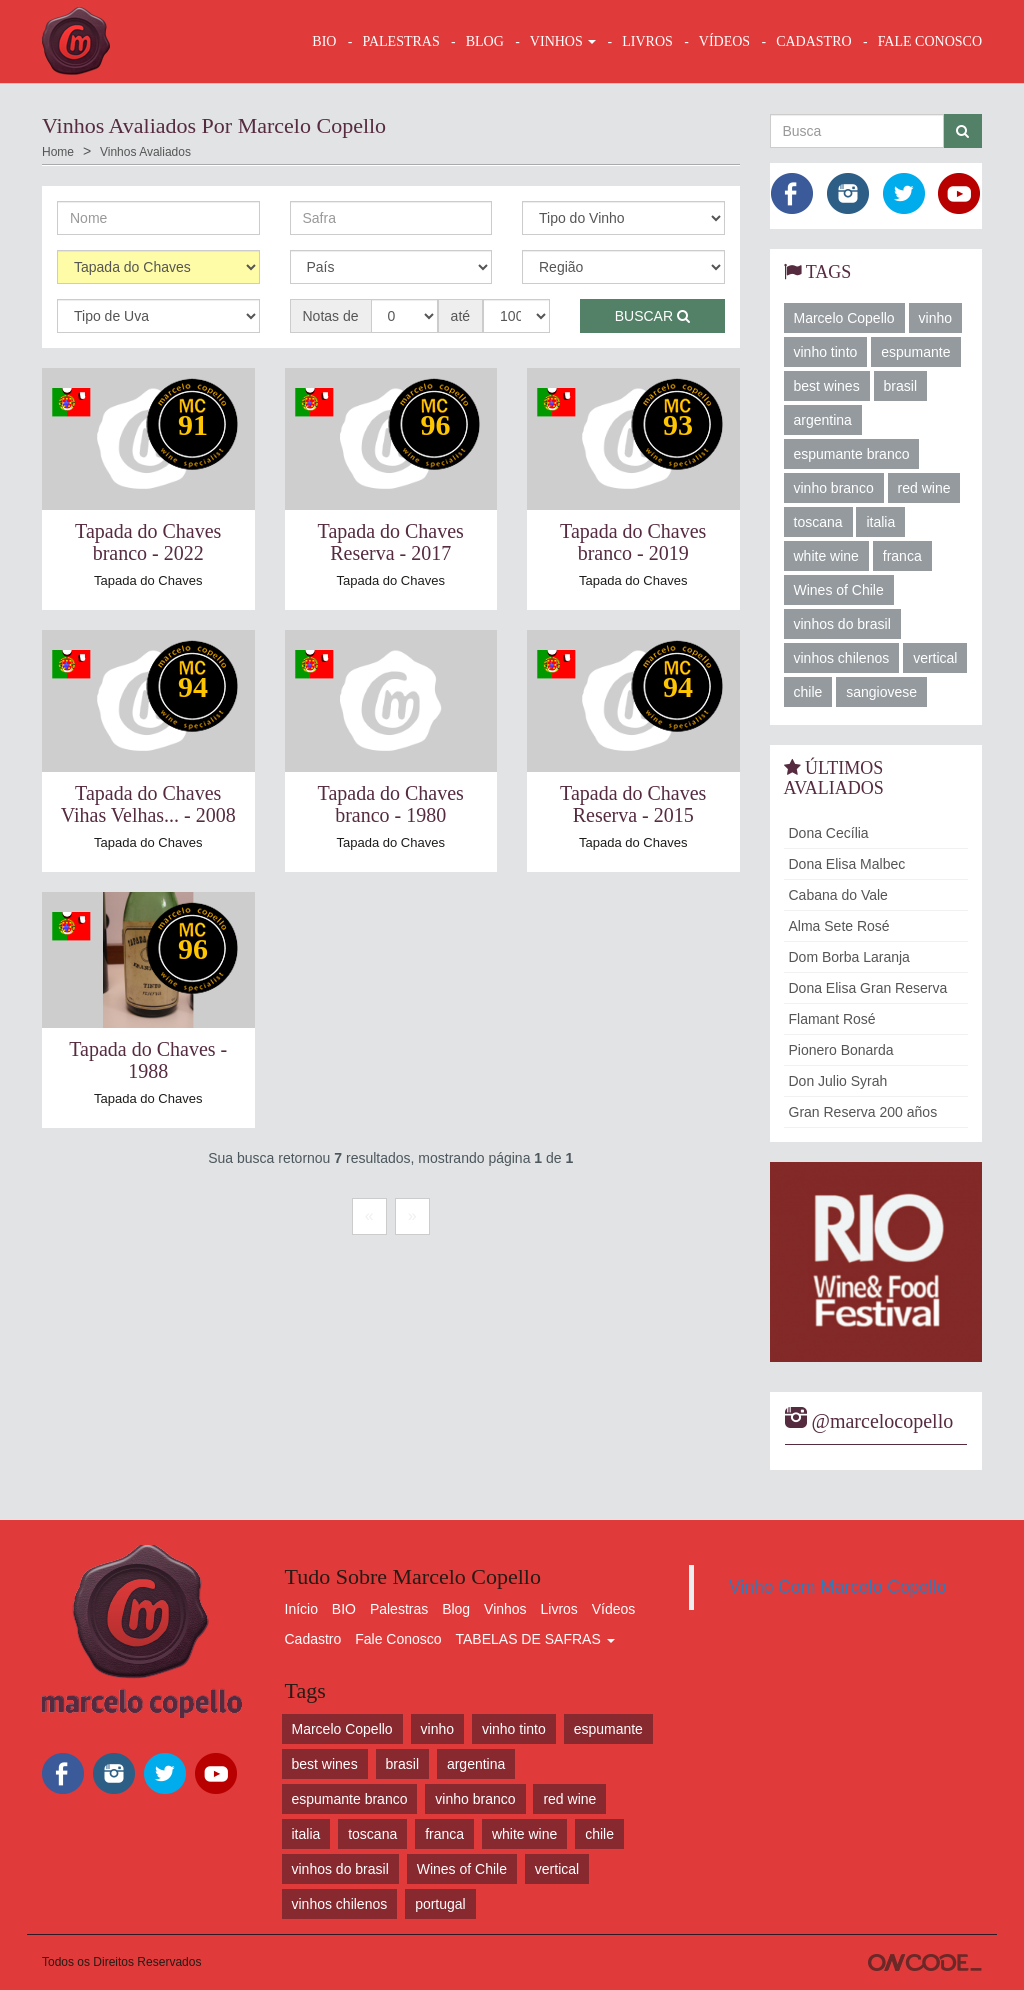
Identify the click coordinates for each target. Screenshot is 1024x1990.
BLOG (485, 41)
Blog (456, 1609)
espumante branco (852, 454)
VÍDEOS (724, 41)
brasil (900, 386)
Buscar (652, 316)
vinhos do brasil (842, 624)
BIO (324, 41)
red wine (924, 488)
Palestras (400, 41)
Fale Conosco (398, 1639)
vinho (935, 318)
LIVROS (647, 41)
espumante (915, 352)
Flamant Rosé (832, 1019)
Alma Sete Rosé (839, 926)
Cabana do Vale (838, 895)
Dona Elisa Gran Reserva (868, 988)
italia (880, 522)
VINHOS (563, 41)
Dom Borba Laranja (849, 957)
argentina (823, 420)
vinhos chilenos (842, 658)
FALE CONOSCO (930, 41)
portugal (440, 1904)
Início (301, 1609)
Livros (559, 1609)
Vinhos (505, 1609)
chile (808, 692)
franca (902, 556)
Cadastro (313, 1639)
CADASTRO (813, 41)
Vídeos (614, 1609)
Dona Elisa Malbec (847, 864)
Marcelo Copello (844, 318)
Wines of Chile (839, 590)
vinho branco (834, 488)
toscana (818, 522)
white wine (826, 556)
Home (58, 152)
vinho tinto (826, 352)
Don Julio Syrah (838, 1081)
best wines (827, 386)
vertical (935, 658)
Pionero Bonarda (841, 1050)
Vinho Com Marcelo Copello (838, 1587)
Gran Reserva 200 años (863, 1112)
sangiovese (881, 692)
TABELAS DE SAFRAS (534, 1639)
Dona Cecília (829, 833)
